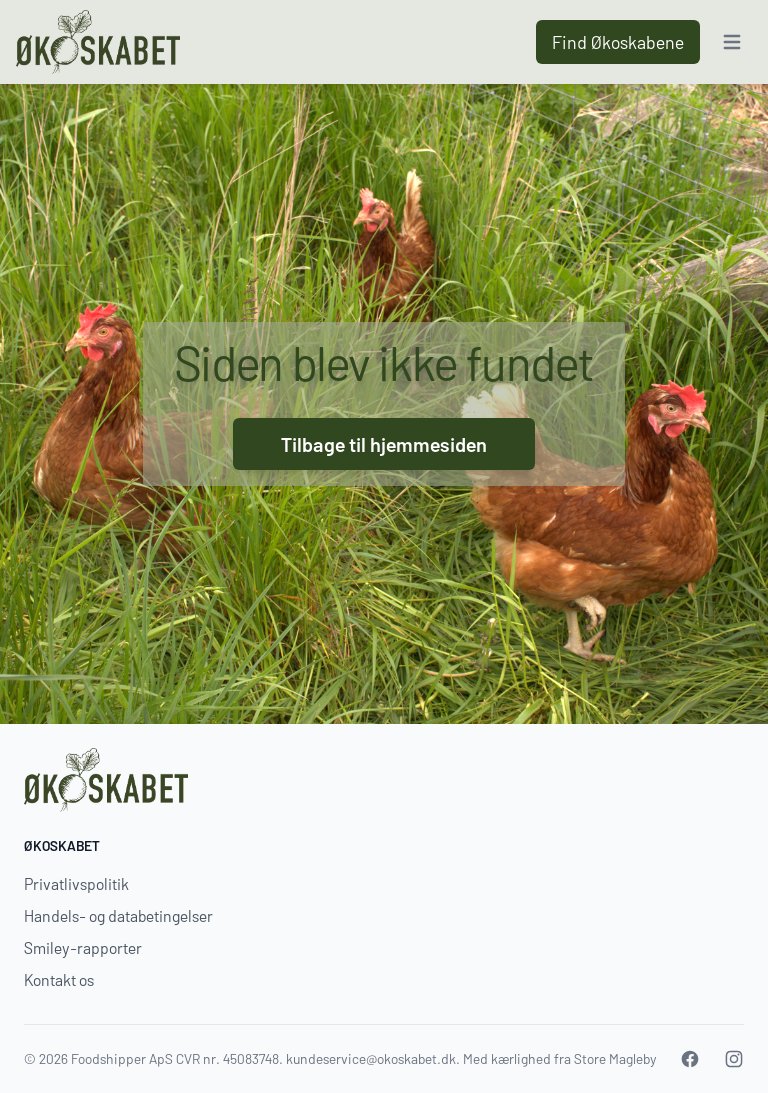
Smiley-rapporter (83, 947)
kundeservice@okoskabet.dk (371, 1058)
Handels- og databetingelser (118, 915)
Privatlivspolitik (76, 883)
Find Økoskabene (618, 42)
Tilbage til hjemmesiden (384, 444)
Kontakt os (59, 979)
